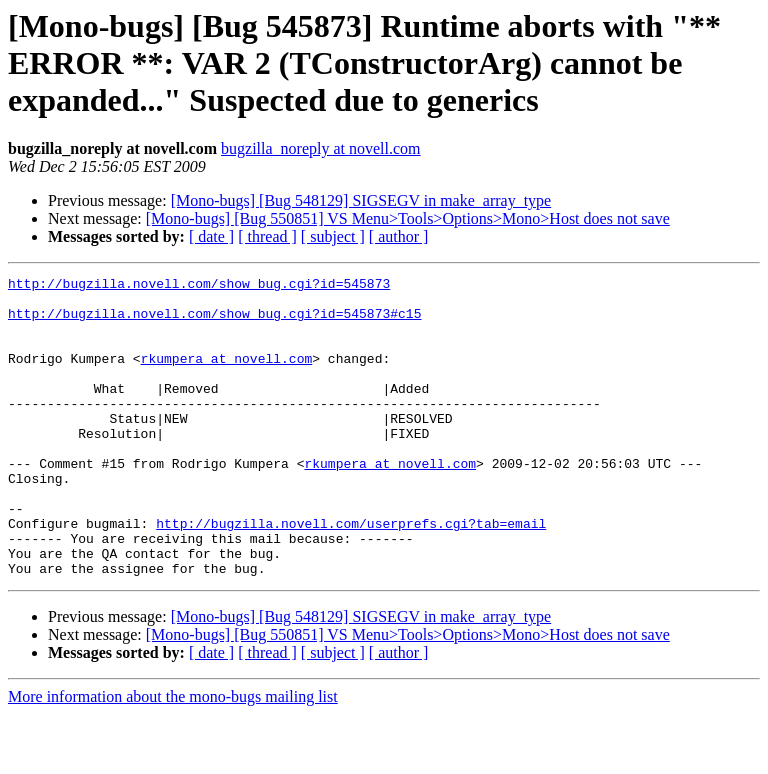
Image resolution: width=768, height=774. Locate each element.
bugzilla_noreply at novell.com (321, 148)
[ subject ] (333, 236)
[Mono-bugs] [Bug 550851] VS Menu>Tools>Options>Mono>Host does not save (408, 218)
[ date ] (211, 236)
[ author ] (399, 236)
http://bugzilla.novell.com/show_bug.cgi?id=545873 (199, 286)
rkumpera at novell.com (227, 376)
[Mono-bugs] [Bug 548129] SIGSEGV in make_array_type (361, 200)
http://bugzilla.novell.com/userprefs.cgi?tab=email (351, 574)
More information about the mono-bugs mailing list (173, 756)
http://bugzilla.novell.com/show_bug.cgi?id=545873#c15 (214, 322)
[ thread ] (267, 236)
